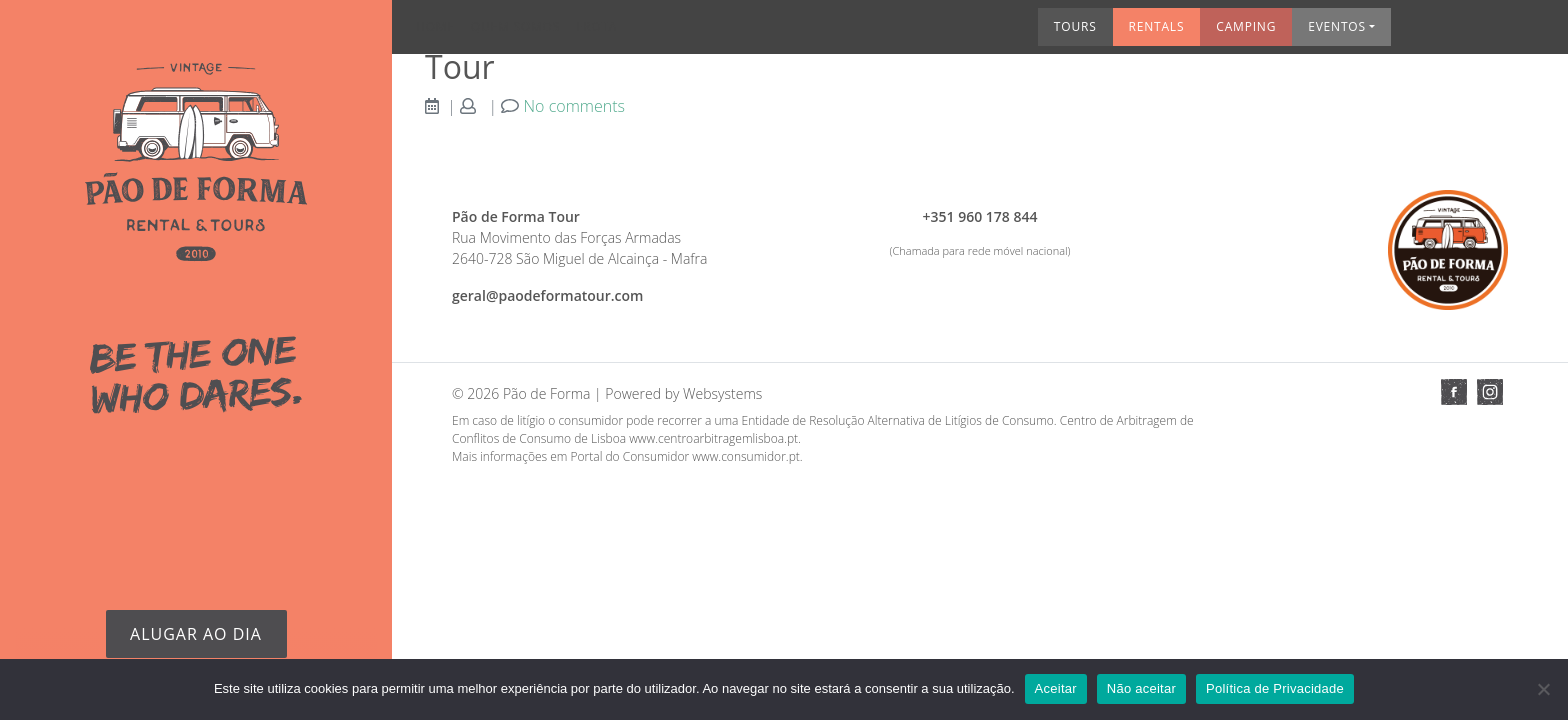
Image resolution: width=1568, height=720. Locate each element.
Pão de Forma (547, 393)
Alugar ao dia (196, 634)
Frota (610, 33)
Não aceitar (1141, 688)
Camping (1050, 33)
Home (449, 33)
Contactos (1491, 33)
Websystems (722, 393)
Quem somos (529, 33)
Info (1411, 33)
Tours (879, 33)
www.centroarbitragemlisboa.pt (713, 438)
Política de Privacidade (1275, 688)
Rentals (961, 33)
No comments (574, 106)
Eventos (1141, 33)
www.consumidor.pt (746, 456)
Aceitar (1056, 688)
